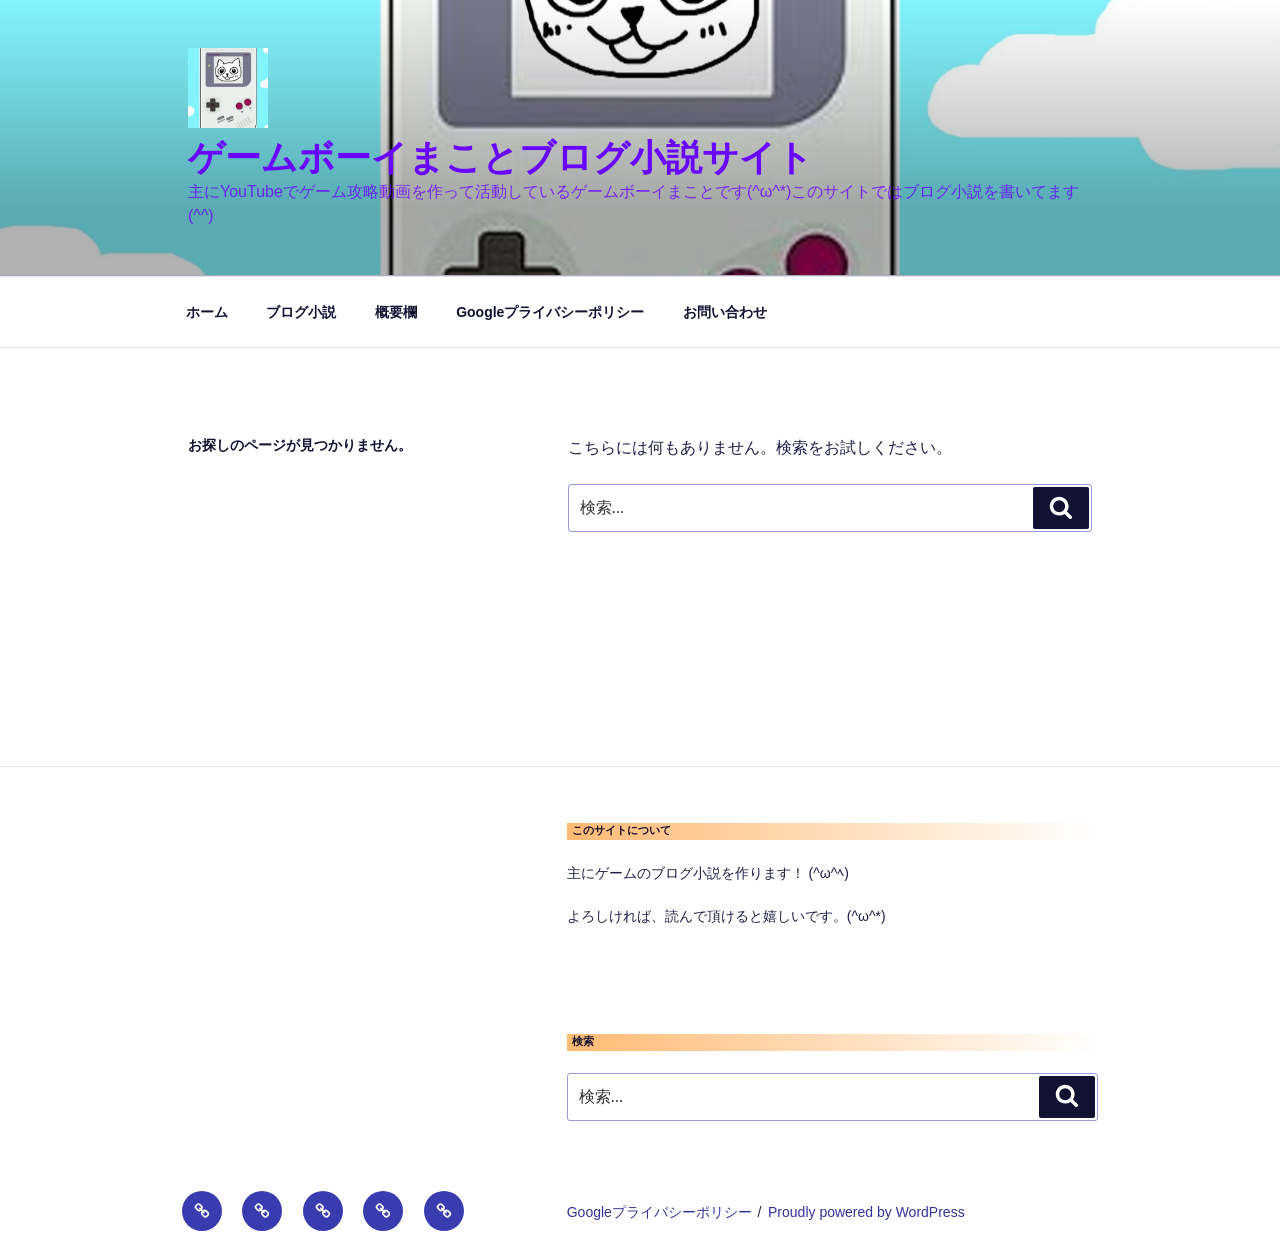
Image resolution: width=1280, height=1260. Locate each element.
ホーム (207, 312)
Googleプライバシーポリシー (550, 312)
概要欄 (396, 312)
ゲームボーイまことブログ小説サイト (500, 157)
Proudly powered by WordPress (866, 1212)
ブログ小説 (301, 312)
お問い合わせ (725, 312)
